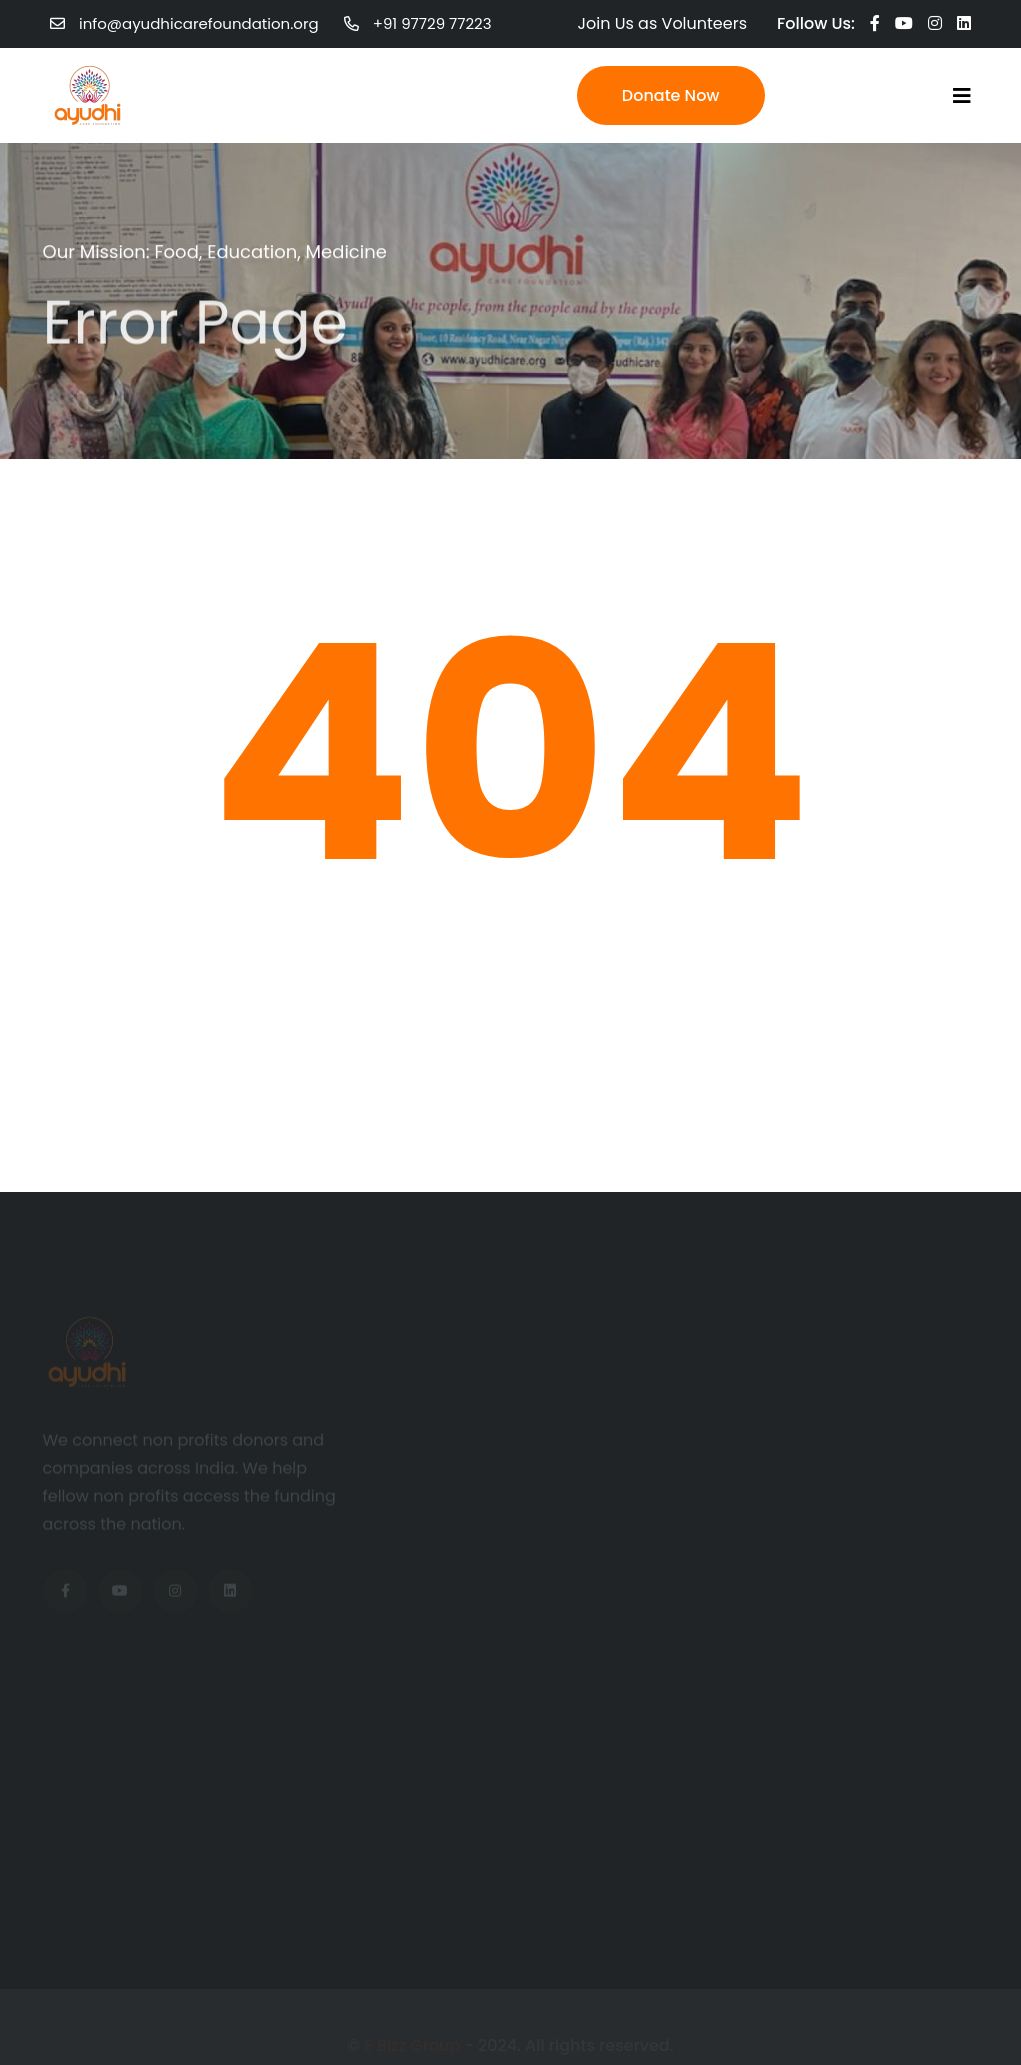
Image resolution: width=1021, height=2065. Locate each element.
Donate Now (671, 95)
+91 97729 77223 (432, 23)
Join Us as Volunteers (663, 23)
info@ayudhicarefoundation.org (199, 23)
